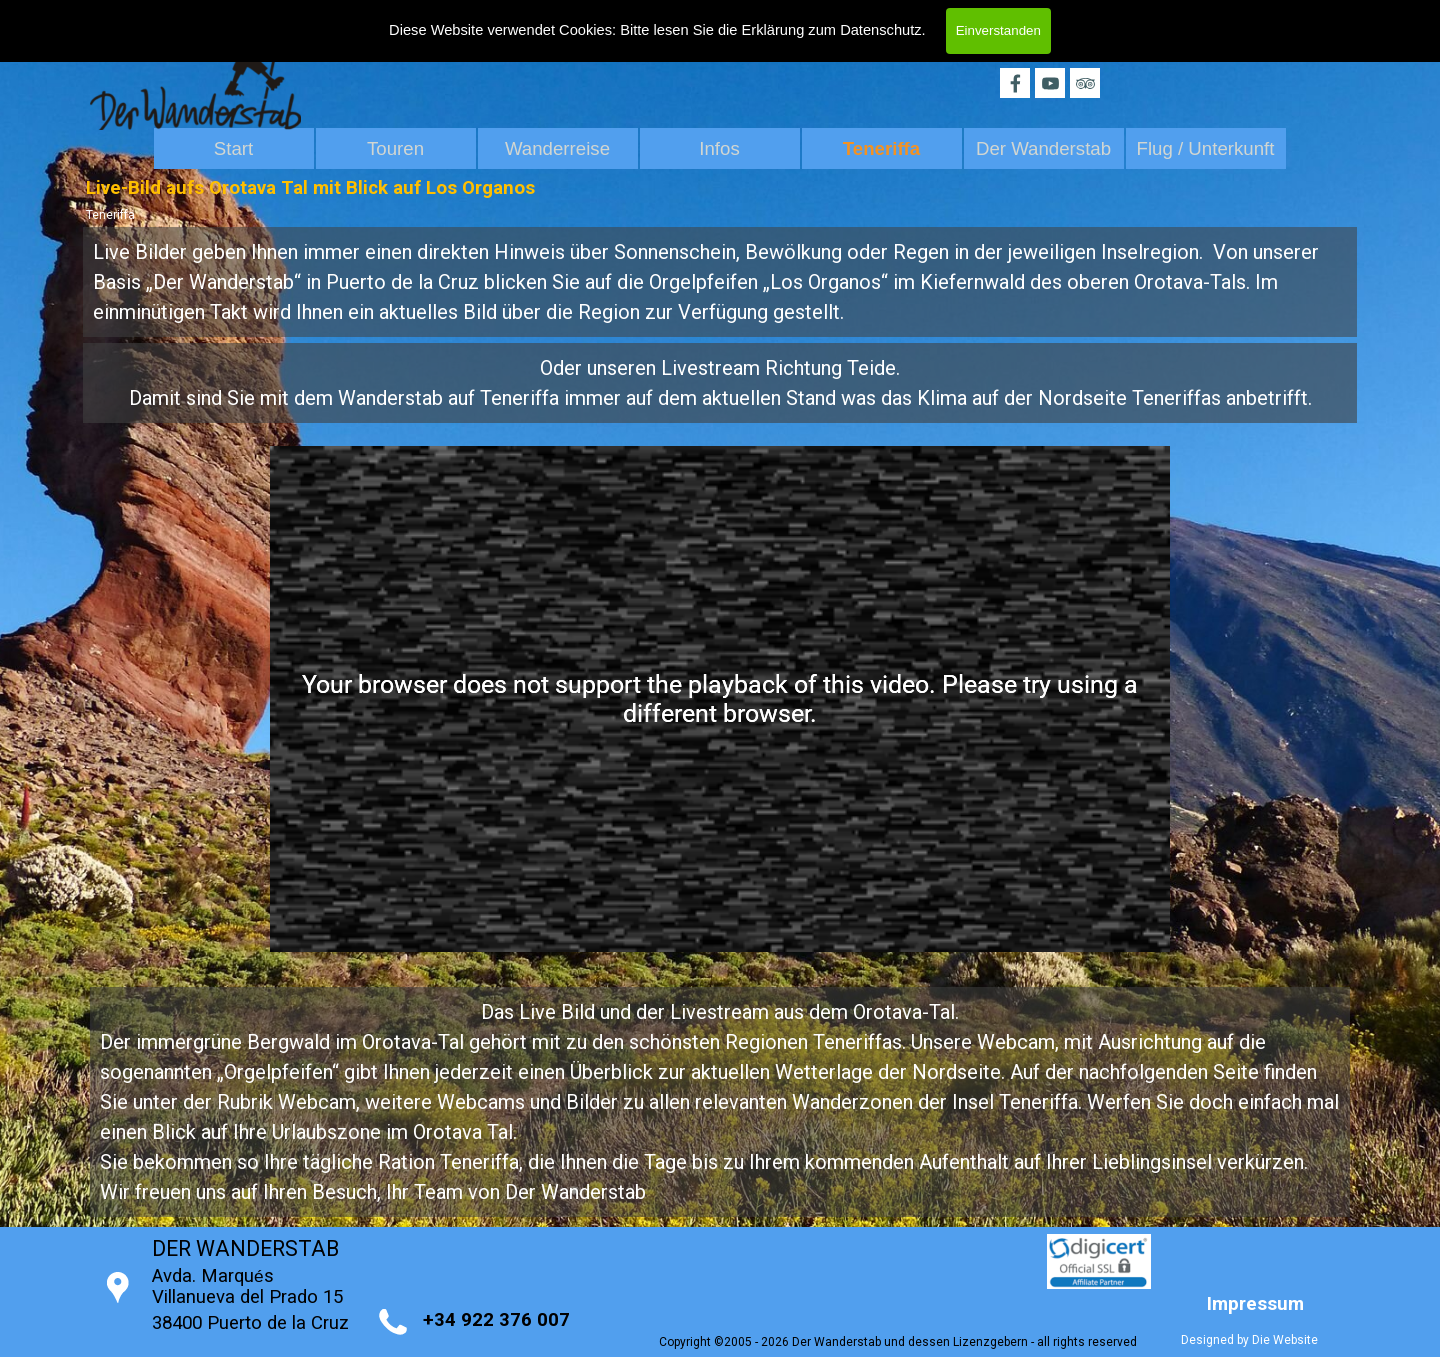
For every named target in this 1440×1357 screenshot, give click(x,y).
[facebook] (1015, 83)
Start (233, 148)
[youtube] (1050, 83)
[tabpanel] (720, 282)
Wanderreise (557, 148)
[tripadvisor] (1085, 83)
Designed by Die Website (1249, 1340)
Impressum (1255, 1304)
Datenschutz (880, 27)
